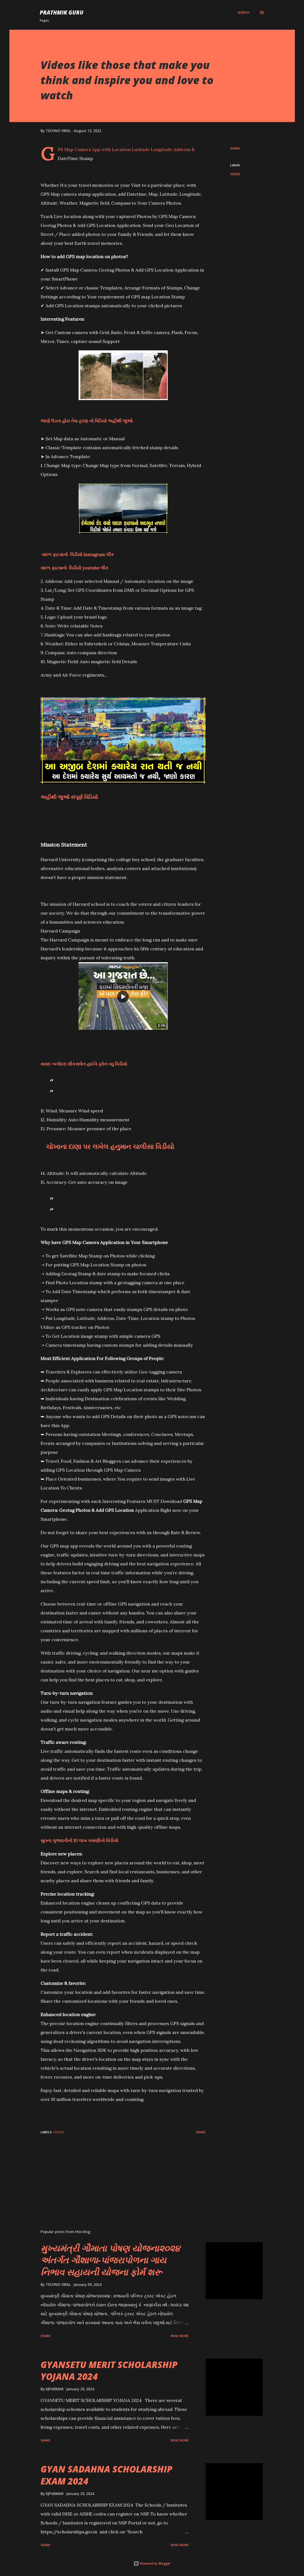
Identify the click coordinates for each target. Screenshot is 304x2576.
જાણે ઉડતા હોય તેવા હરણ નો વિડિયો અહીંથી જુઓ (86, 421)
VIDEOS (235, 174)
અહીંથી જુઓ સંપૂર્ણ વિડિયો (69, 797)
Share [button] (235, 148)
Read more (180, 2336)
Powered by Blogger (152, 2563)
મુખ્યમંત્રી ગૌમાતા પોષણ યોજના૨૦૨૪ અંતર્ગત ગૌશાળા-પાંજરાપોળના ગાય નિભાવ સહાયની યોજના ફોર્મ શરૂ (110, 2260)
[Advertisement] (116, 2173)
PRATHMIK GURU (61, 12)
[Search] (243, 12)
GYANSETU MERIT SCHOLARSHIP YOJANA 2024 (109, 2370)
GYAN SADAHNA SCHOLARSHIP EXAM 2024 (106, 2475)
